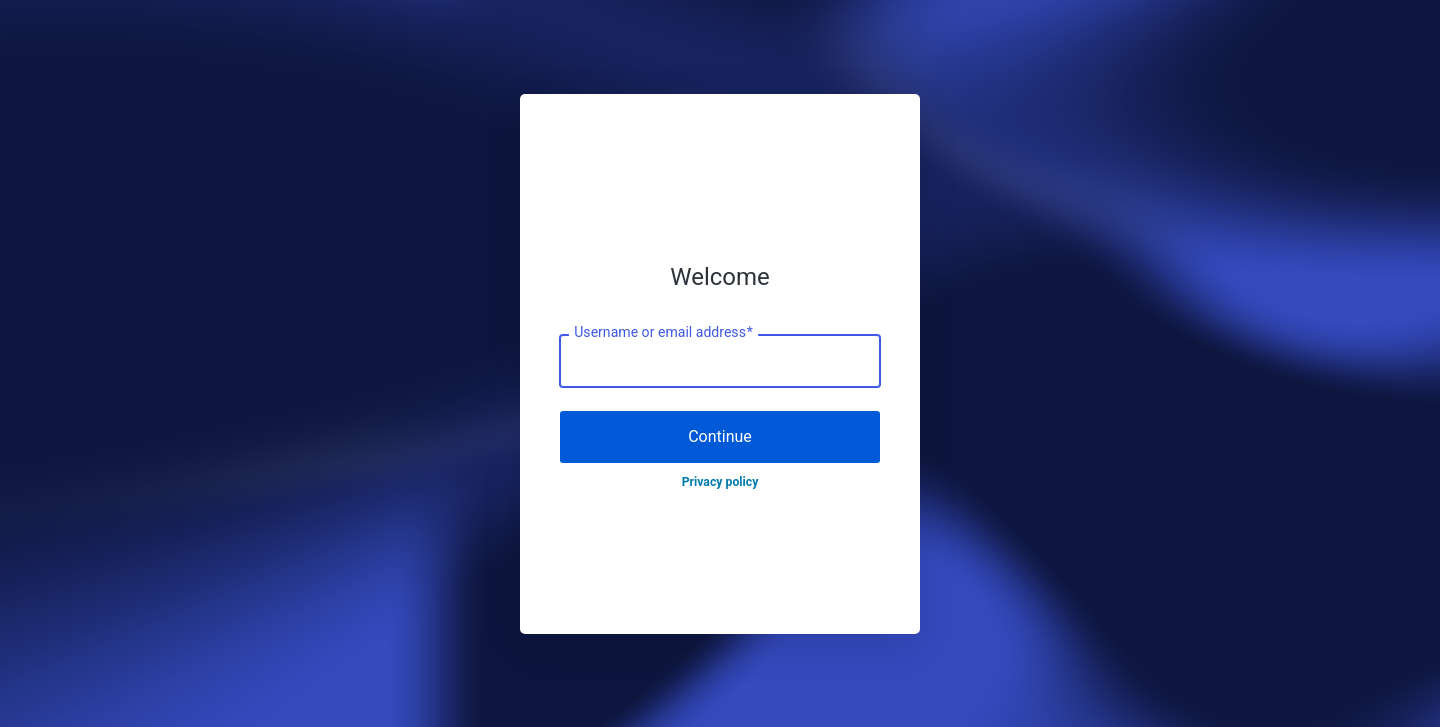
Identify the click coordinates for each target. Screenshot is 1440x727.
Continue (720, 436)
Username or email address (663, 333)
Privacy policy (720, 482)
